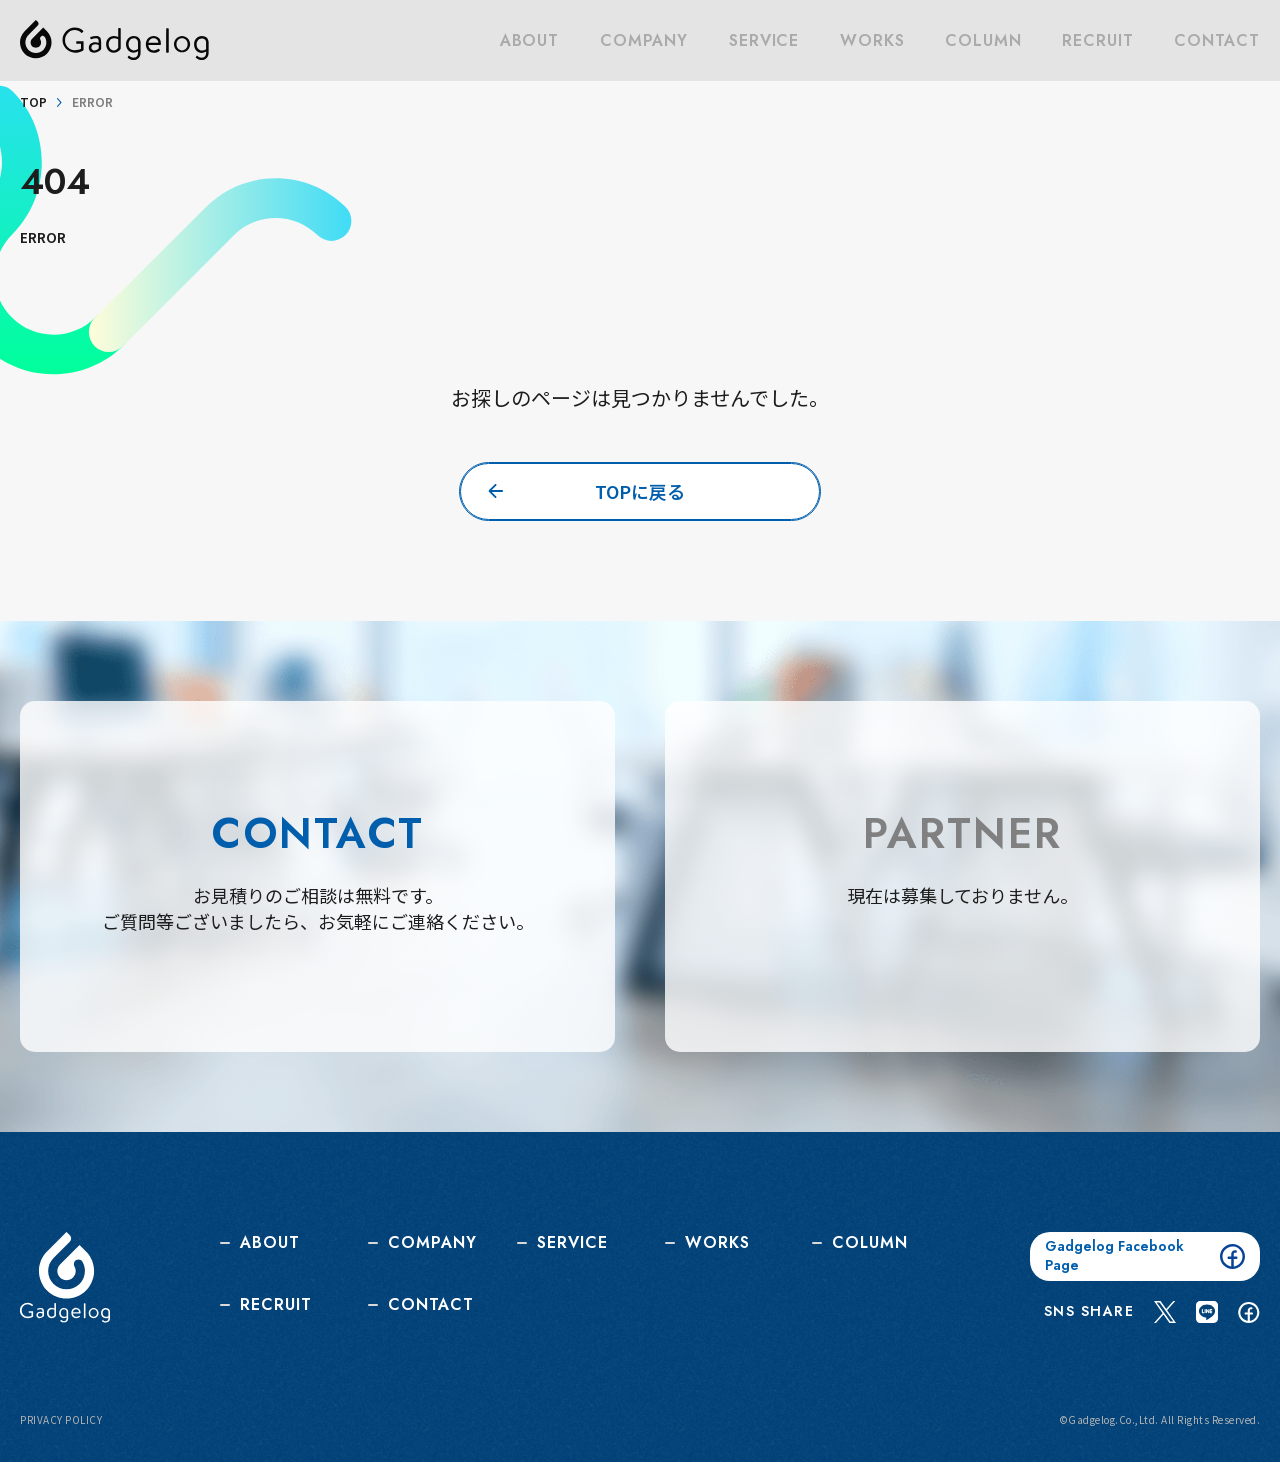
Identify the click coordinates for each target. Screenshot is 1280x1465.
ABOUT (534, 40)
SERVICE (767, 40)
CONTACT (1217, 40)
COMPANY (648, 40)
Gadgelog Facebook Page (1145, 1259)
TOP (33, 102)
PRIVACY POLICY (61, 1423)
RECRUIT (1098, 40)
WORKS (874, 40)
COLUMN (985, 40)
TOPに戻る (640, 491)
